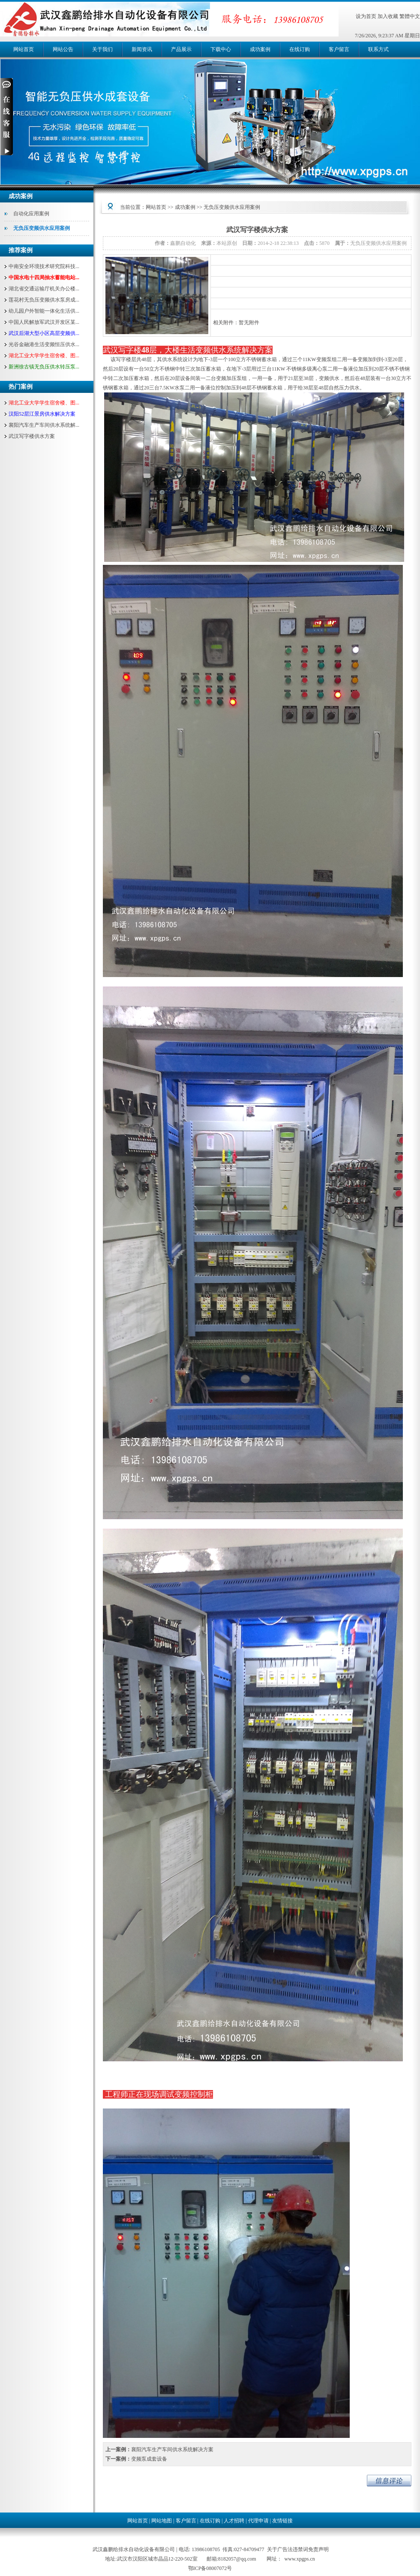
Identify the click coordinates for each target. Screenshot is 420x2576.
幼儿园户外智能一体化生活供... (44, 311)
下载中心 (220, 49)
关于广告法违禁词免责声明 (298, 2549)
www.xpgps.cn (300, 2559)
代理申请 (258, 2521)
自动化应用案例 (31, 214)
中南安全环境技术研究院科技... (44, 266)
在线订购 (299, 49)
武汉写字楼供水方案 (32, 436)
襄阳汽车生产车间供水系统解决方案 (172, 2449)
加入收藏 (388, 16)
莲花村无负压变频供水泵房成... (44, 300)
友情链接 (282, 2521)
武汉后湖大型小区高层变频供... (44, 333)
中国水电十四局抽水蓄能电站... (44, 277)
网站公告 (63, 49)
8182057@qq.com (237, 2559)
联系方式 (378, 49)
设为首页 (366, 16)
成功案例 (260, 49)
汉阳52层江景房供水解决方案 (42, 414)
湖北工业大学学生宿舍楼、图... (44, 356)
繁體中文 (409, 16)
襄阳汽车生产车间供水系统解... (44, 425)
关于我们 (102, 49)
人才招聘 (234, 2521)
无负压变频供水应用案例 (41, 228)
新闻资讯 (142, 49)
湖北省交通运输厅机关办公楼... (44, 289)
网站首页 (23, 49)
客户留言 (339, 49)
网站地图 (161, 2521)
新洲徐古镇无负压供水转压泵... (44, 367)
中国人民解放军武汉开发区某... (44, 322)
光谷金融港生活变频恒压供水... (44, 344)
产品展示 (181, 49)
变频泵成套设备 (149, 2459)
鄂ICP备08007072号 (210, 2568)
